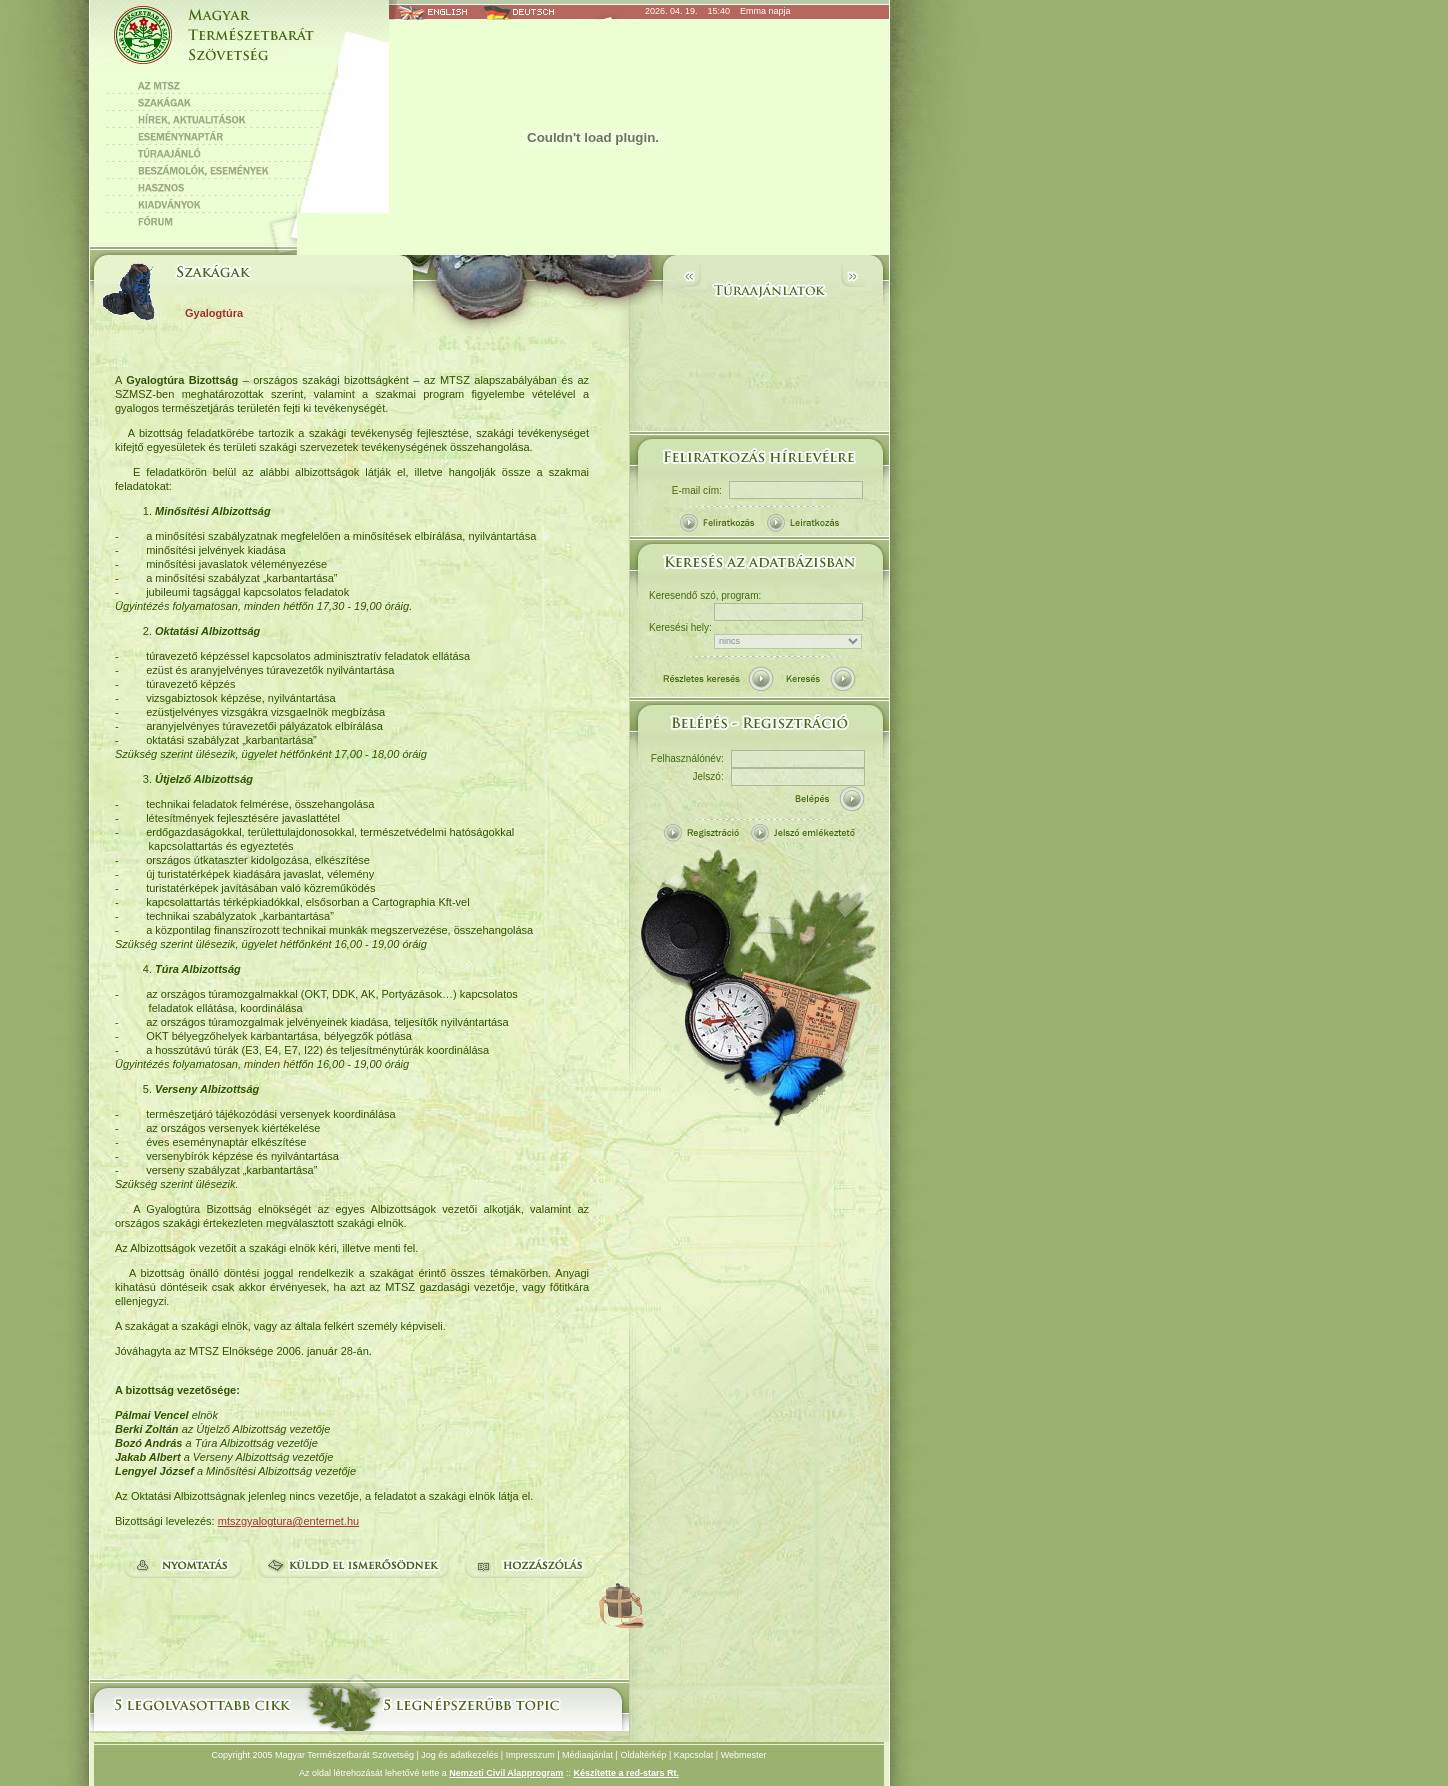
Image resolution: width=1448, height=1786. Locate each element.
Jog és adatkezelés (459, 1755)
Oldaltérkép (643, 1755)
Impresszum (530, 1755)
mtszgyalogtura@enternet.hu (288, 1521)
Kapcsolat (694, 1755)
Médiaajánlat (587, 1755)
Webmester (744, 1755)
